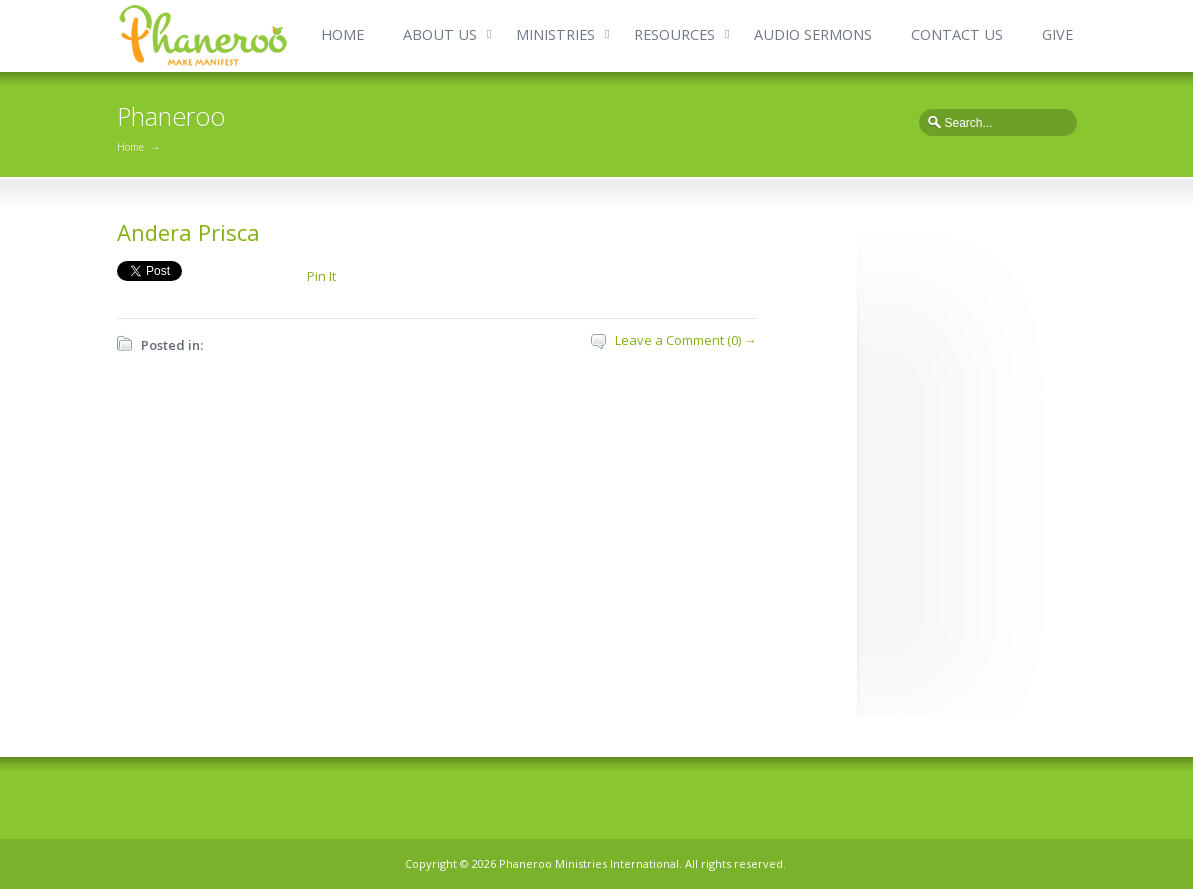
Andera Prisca (188, 232)
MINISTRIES (555, 34)
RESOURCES (674, 34)
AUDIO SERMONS (813, 34)
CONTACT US (957, 34)
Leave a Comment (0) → (686, 340)
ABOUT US (440, 34)
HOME (342, 34)
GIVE (1057, 34)
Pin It (321, 276)
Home (130, 147)
